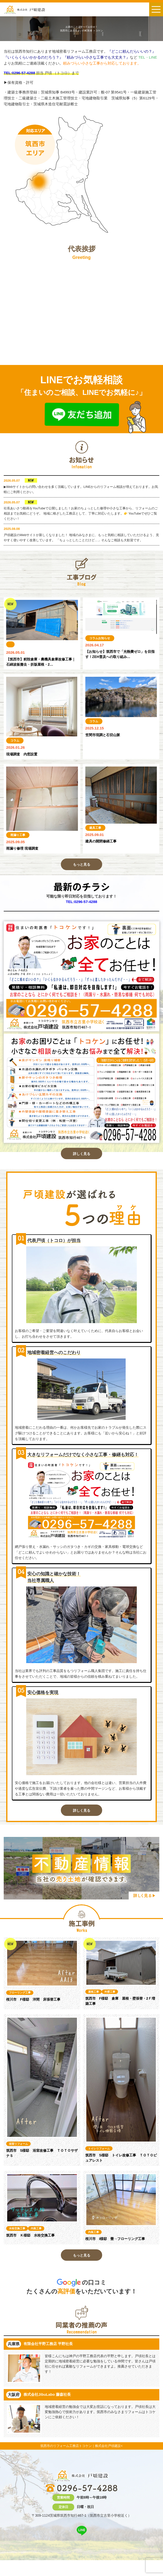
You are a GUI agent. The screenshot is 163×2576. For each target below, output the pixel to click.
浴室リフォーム (18, 2146)
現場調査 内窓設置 (21, 754)
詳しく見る (82, 1155)
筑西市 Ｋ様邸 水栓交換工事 (30, 2238)
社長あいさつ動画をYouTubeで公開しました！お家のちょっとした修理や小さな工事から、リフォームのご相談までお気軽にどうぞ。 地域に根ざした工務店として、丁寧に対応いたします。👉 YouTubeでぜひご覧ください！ (81, 513)
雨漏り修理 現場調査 (22, 848)
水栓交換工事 (17, 2231)
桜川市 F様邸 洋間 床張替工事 (33, 2002)
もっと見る (82, 865)
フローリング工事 (20, 1995)
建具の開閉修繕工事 (100, 841)
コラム (94, 638)
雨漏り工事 (18, 835)
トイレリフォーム (99, 2151)
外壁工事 (109, 1994)
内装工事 (36, 2231)
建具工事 (95, 828)
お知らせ (105, 638)
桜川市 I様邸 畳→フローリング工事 (115, 2242)
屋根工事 (93, 1994)
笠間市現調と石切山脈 (102, 735)
